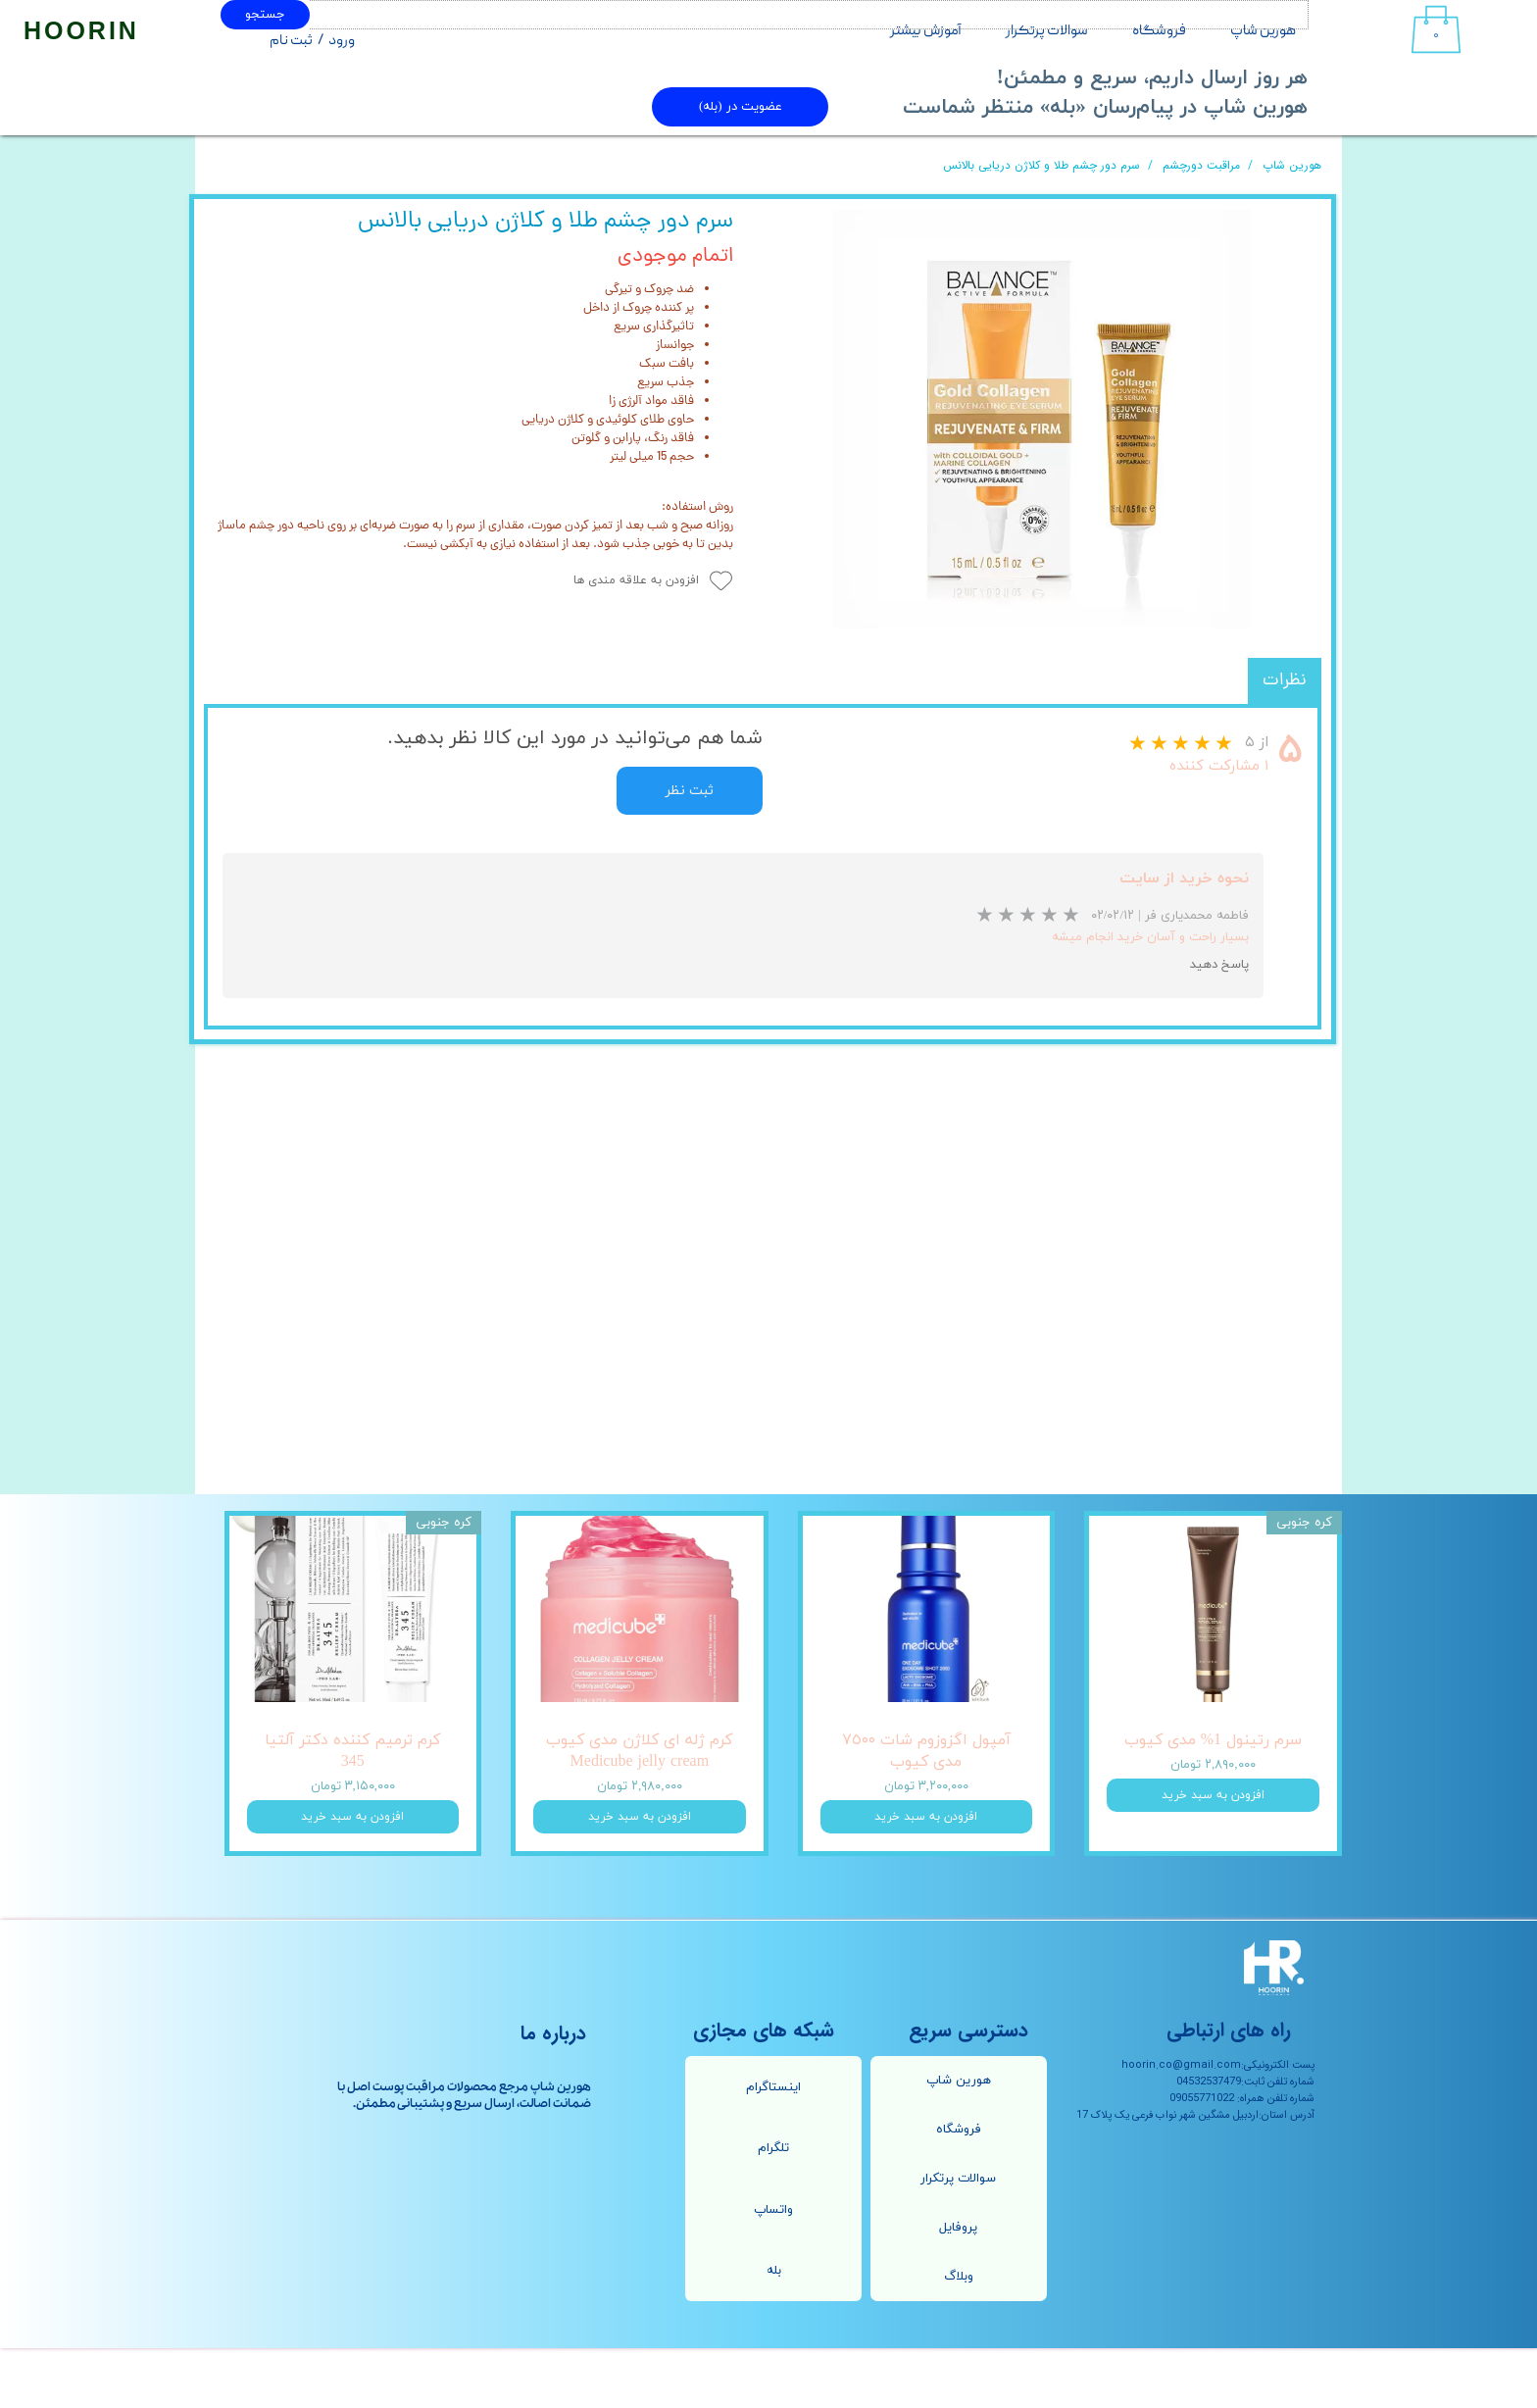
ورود (341, 41)
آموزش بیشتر (926, 31)
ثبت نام (291, 41)
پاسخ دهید (1219, 965)
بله (774, 2330)
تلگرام (773, 2208)
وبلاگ (958, 2336)
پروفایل (958, 2287)
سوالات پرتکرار (1047, 31)
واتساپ (773, 2270)
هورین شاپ (1263, 31)
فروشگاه (1159, 31)
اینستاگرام (773, 2147)
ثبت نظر (690, 790)
